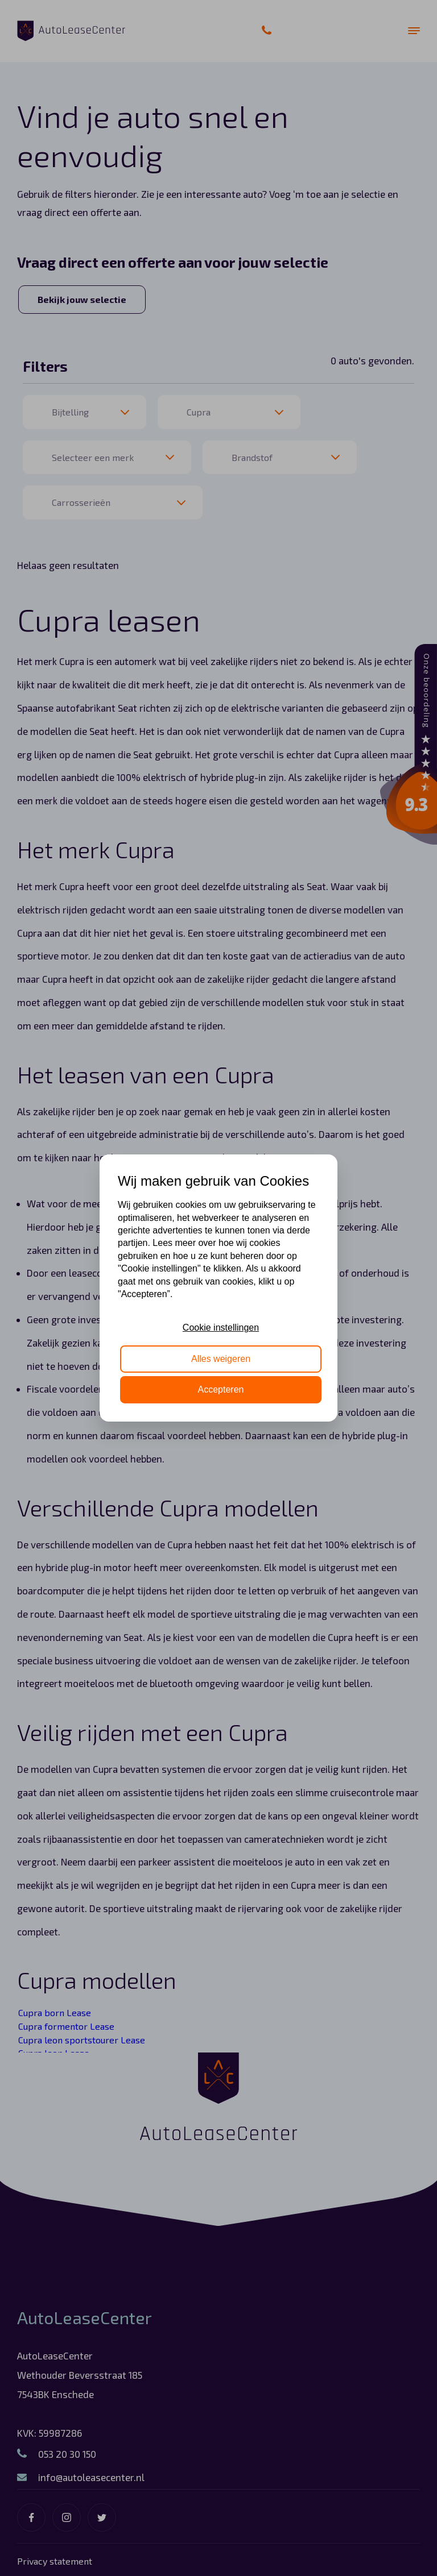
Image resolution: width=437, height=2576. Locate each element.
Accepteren (221, 1389)
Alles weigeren (220, 1359)
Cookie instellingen (221, 1327)
